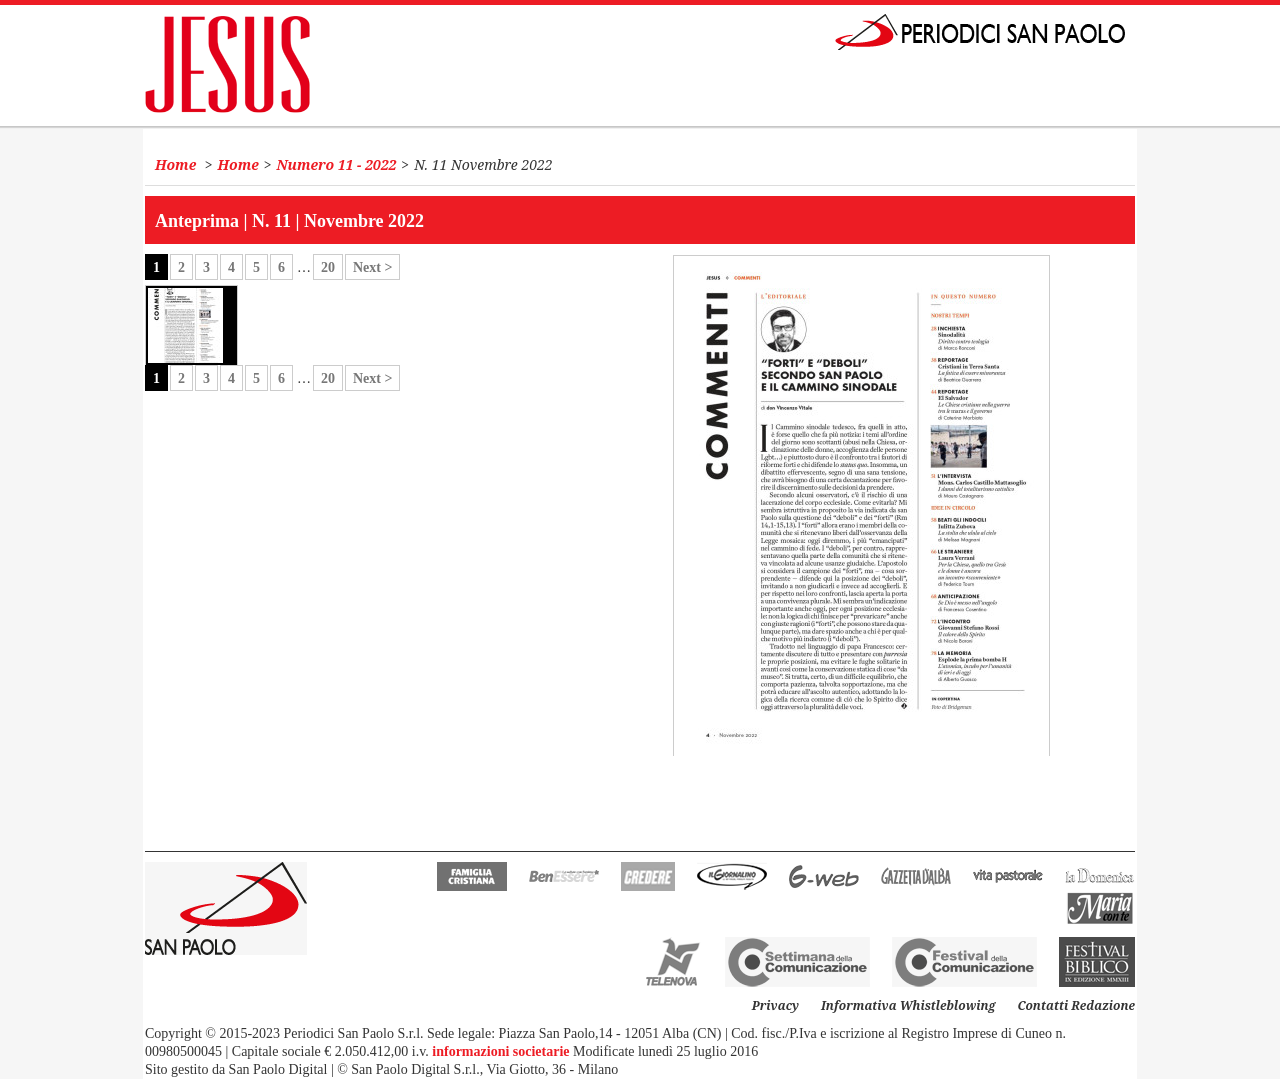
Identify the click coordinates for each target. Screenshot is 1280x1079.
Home (175, 164)
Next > (372, 267)
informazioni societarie (500, 1051)
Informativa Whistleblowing (908, 1005)
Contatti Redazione (1076, 1005)
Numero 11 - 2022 (337, 164)
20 (328, 267)
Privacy (775, 1005)
